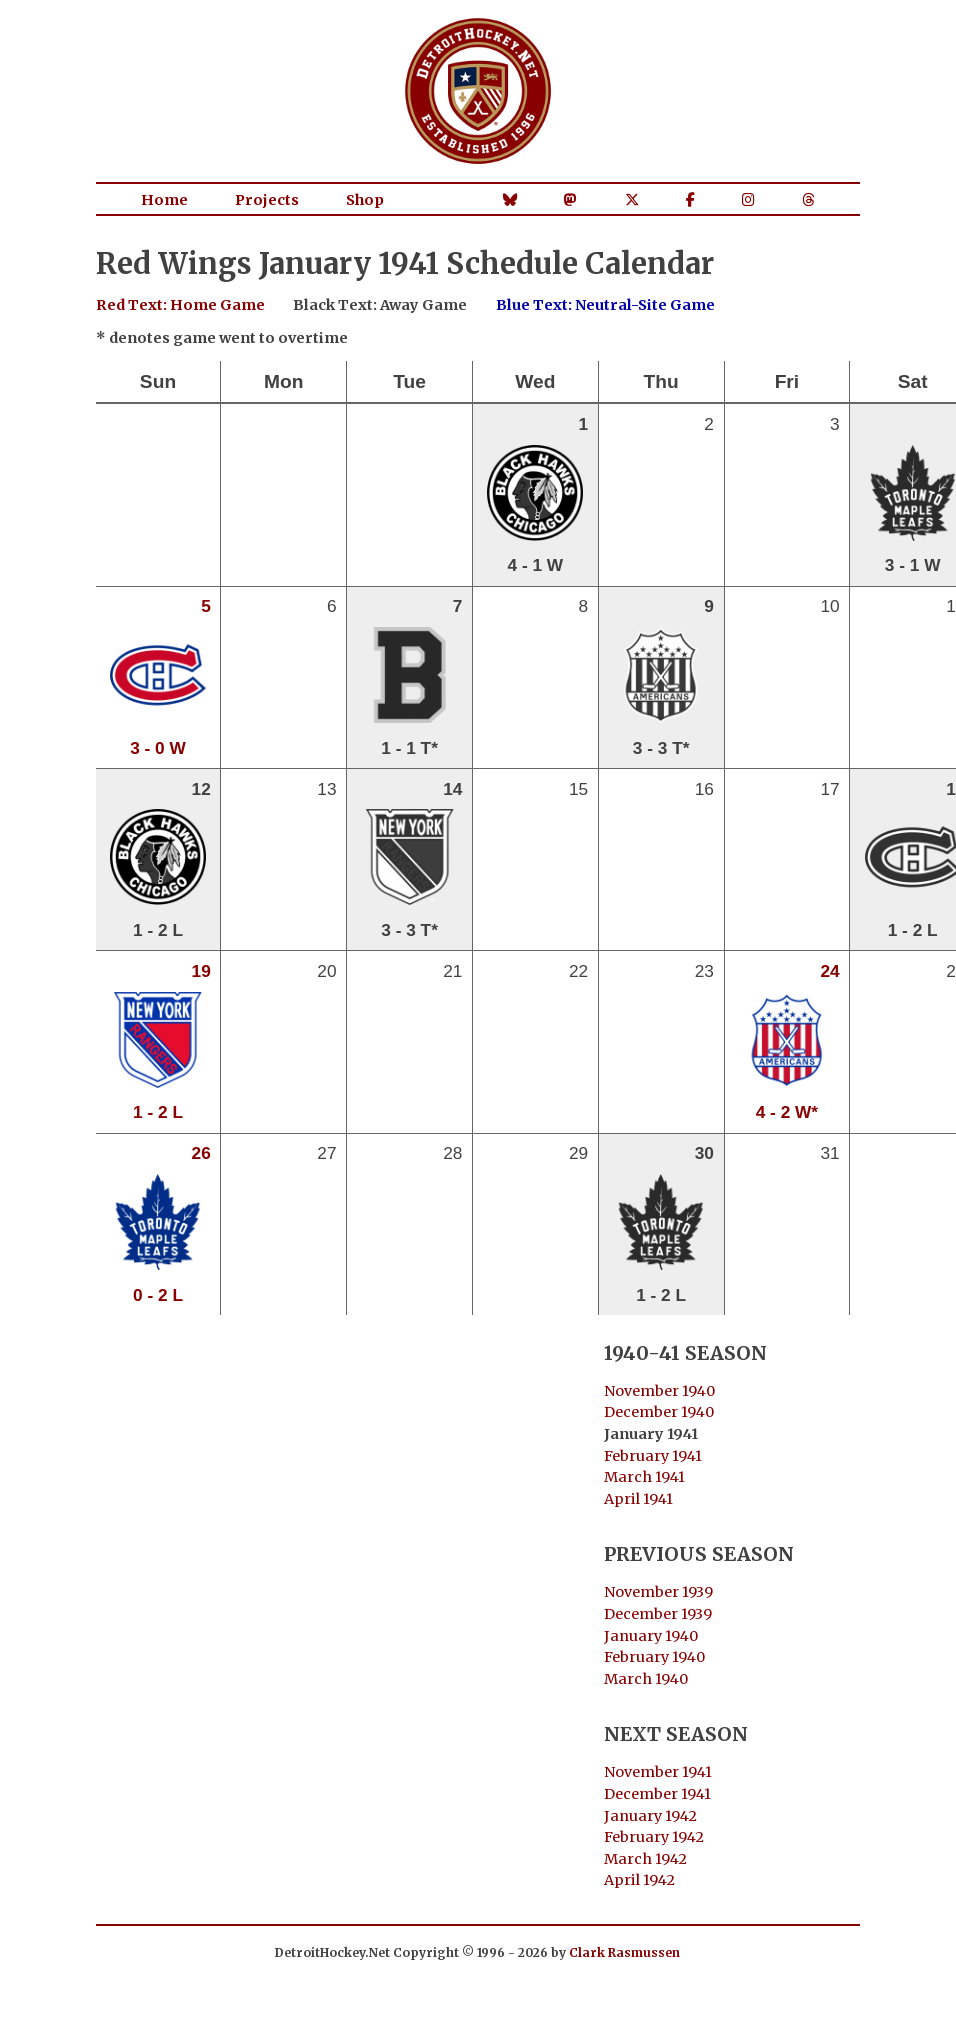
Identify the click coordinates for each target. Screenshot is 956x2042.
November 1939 (658, 1592)
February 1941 (653, 1456)
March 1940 (646, 1679)
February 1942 (654, 1837)
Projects (267, 200)
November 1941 (658, 1772)
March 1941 (644, 1477)
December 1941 (657, 1794)
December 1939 (658, 1614)
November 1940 (659, 1391)
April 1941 (638, 1499)
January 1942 (650, 1816)
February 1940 (654, 1657)
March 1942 (645, 1859)
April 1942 (639, 1880)
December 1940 (659, 1412)
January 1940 (651, 1636)
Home (164, 200)
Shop (365, 200)
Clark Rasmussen (624, 1952)
